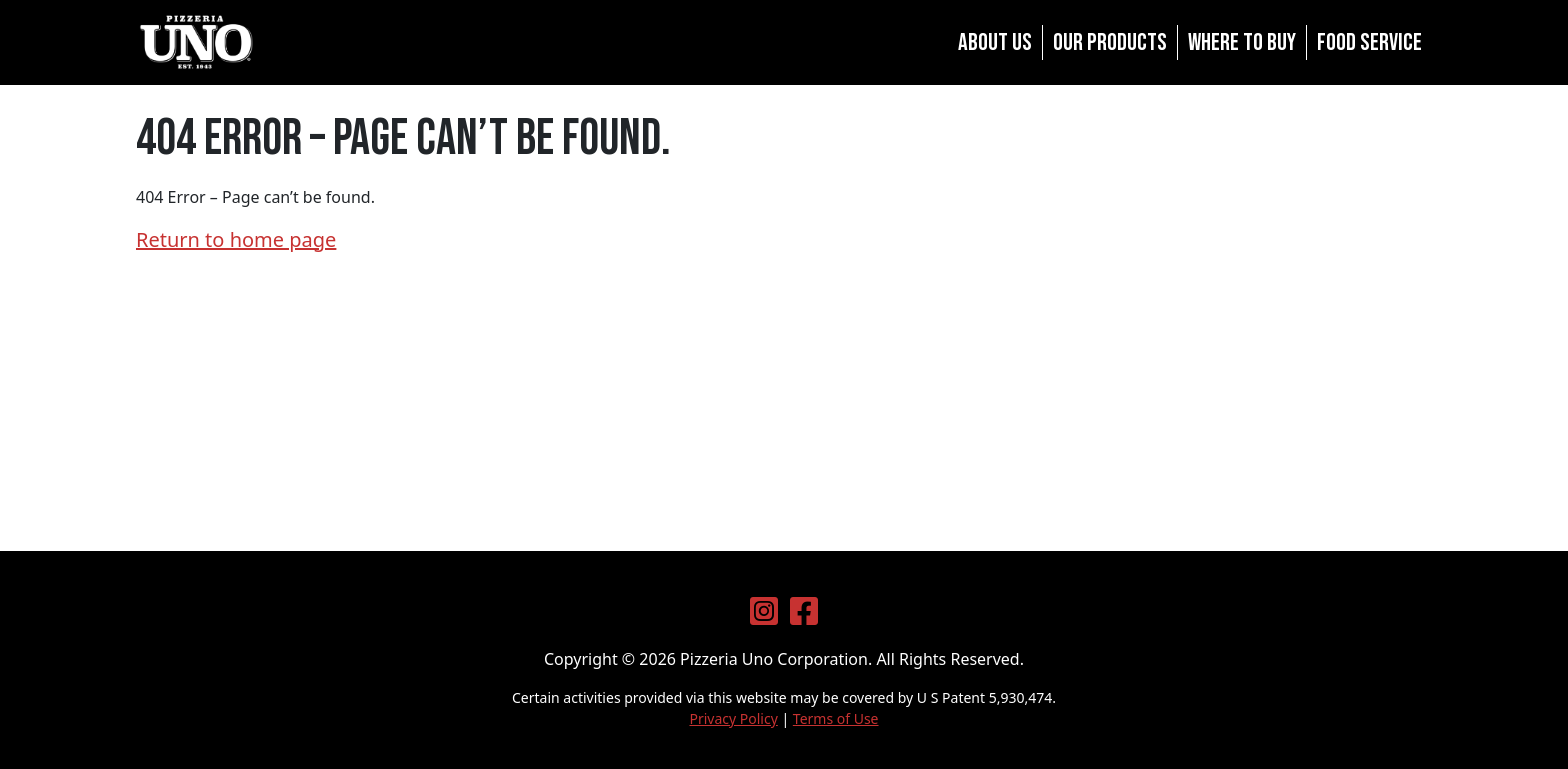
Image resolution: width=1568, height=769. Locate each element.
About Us (995, 42)
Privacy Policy (733, 718)
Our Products (1110, 42)
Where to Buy (1242, 42)
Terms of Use (836, 718)
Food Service (1369, 42)
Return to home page (236, 239)
